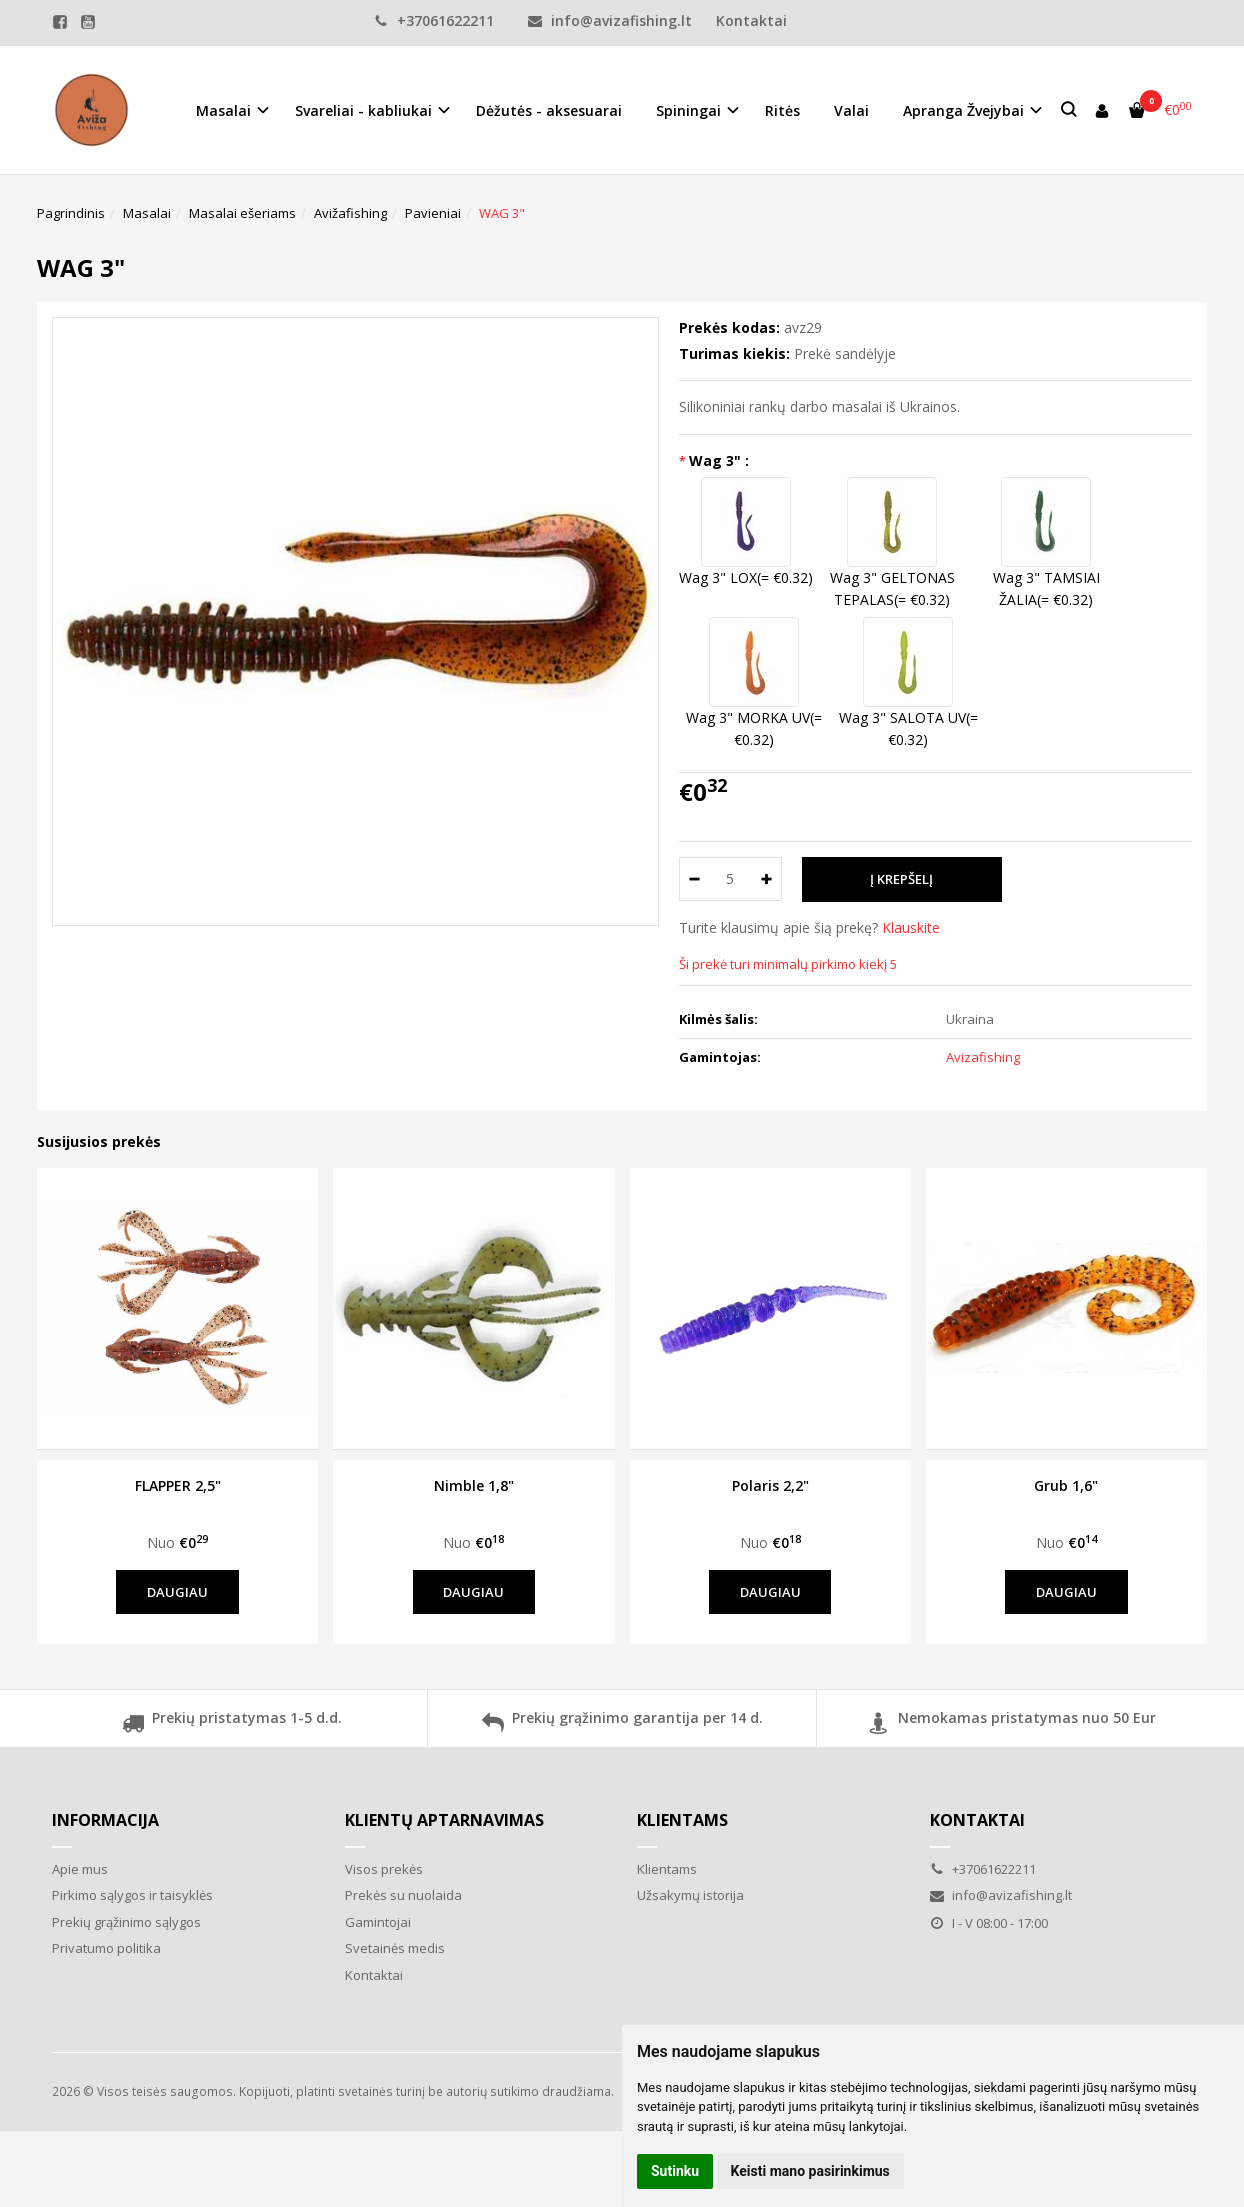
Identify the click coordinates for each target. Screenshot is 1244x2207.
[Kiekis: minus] (693, 879)
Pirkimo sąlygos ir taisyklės (132, 1895)
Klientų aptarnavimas (444, 1820)
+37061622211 (434, 20)
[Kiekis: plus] (767, 879)
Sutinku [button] (675, 2171)
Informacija (105, 1820)
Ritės (782, 110)
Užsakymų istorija (690, 1895)
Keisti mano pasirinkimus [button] (810, 2171)
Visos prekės (384, 1869)
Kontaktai (751, 20)
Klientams (682, 1820)
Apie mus (80, 1869)
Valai (851, 110)
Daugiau (177, 1592)
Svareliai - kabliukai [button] (363, 110)
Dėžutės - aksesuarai (549, 110)
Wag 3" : (719, 460)
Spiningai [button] (688, 110)
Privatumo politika (106, 1948)
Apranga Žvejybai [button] (963, 110)
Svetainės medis (395, 1948)
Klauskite (911, 927)
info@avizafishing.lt (610, 20)
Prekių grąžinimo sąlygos (126, 1922)
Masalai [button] (223, 110)
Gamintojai (378, 1922)
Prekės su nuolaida (403, 1895)
